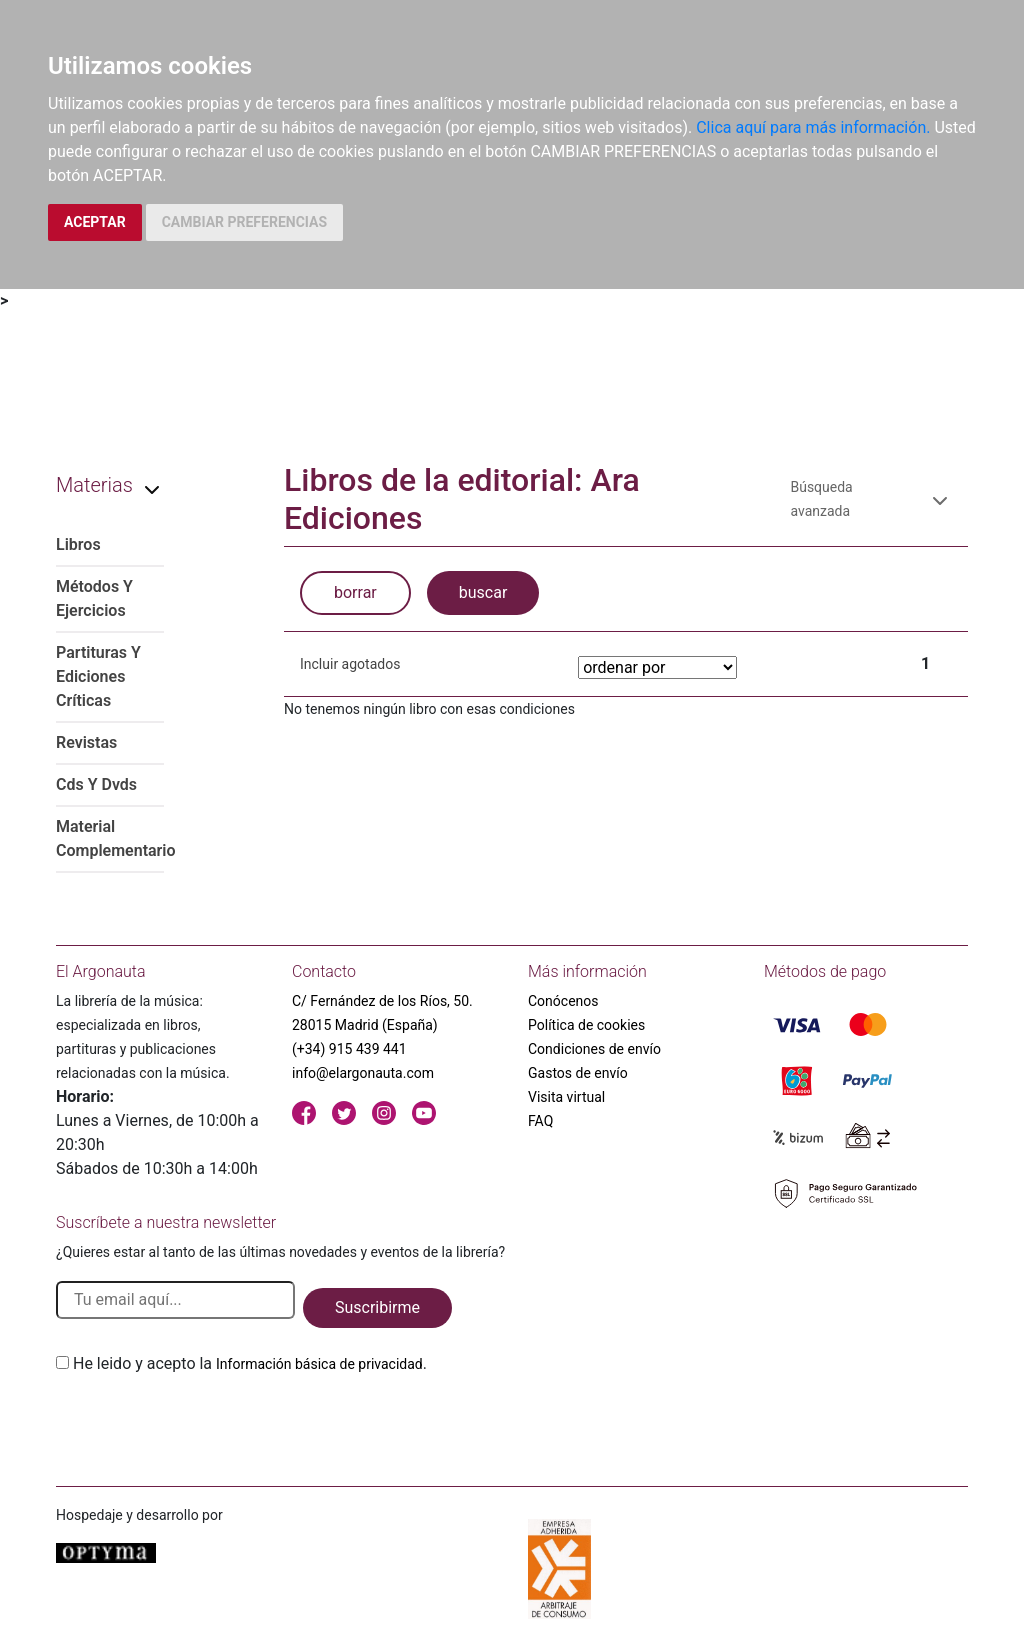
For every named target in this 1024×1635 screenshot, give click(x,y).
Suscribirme (377, 1307)
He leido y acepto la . (250, 1363)
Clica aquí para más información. (813, 127)
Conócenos (563, 1001)
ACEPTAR (95, 222)
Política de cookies (586, 1025)
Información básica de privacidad (319, 1364)
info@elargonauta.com (363, 1073)
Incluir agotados (350, 664)
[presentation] (208, 1423)
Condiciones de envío (594, 1049)
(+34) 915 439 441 (349, 1049)
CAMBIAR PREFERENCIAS (244, 222)
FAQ (540, 1121)
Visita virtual (566, 1097)
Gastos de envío (578, 1073)
